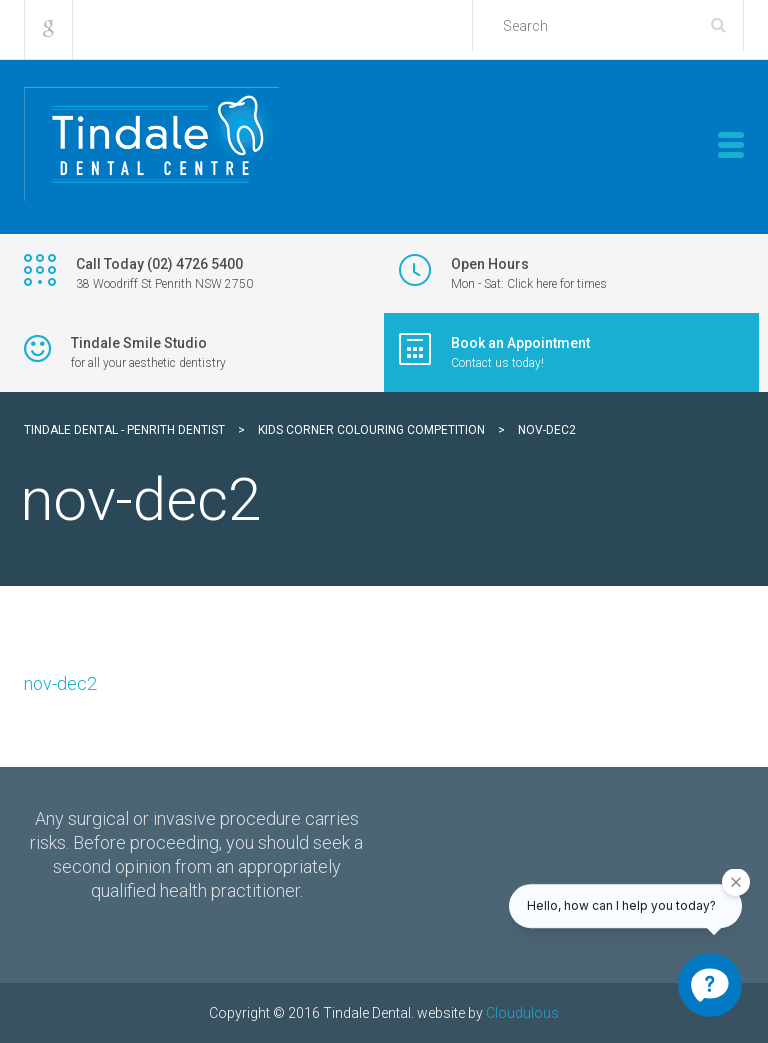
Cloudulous (522, 1013)
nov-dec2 (60, 683)
